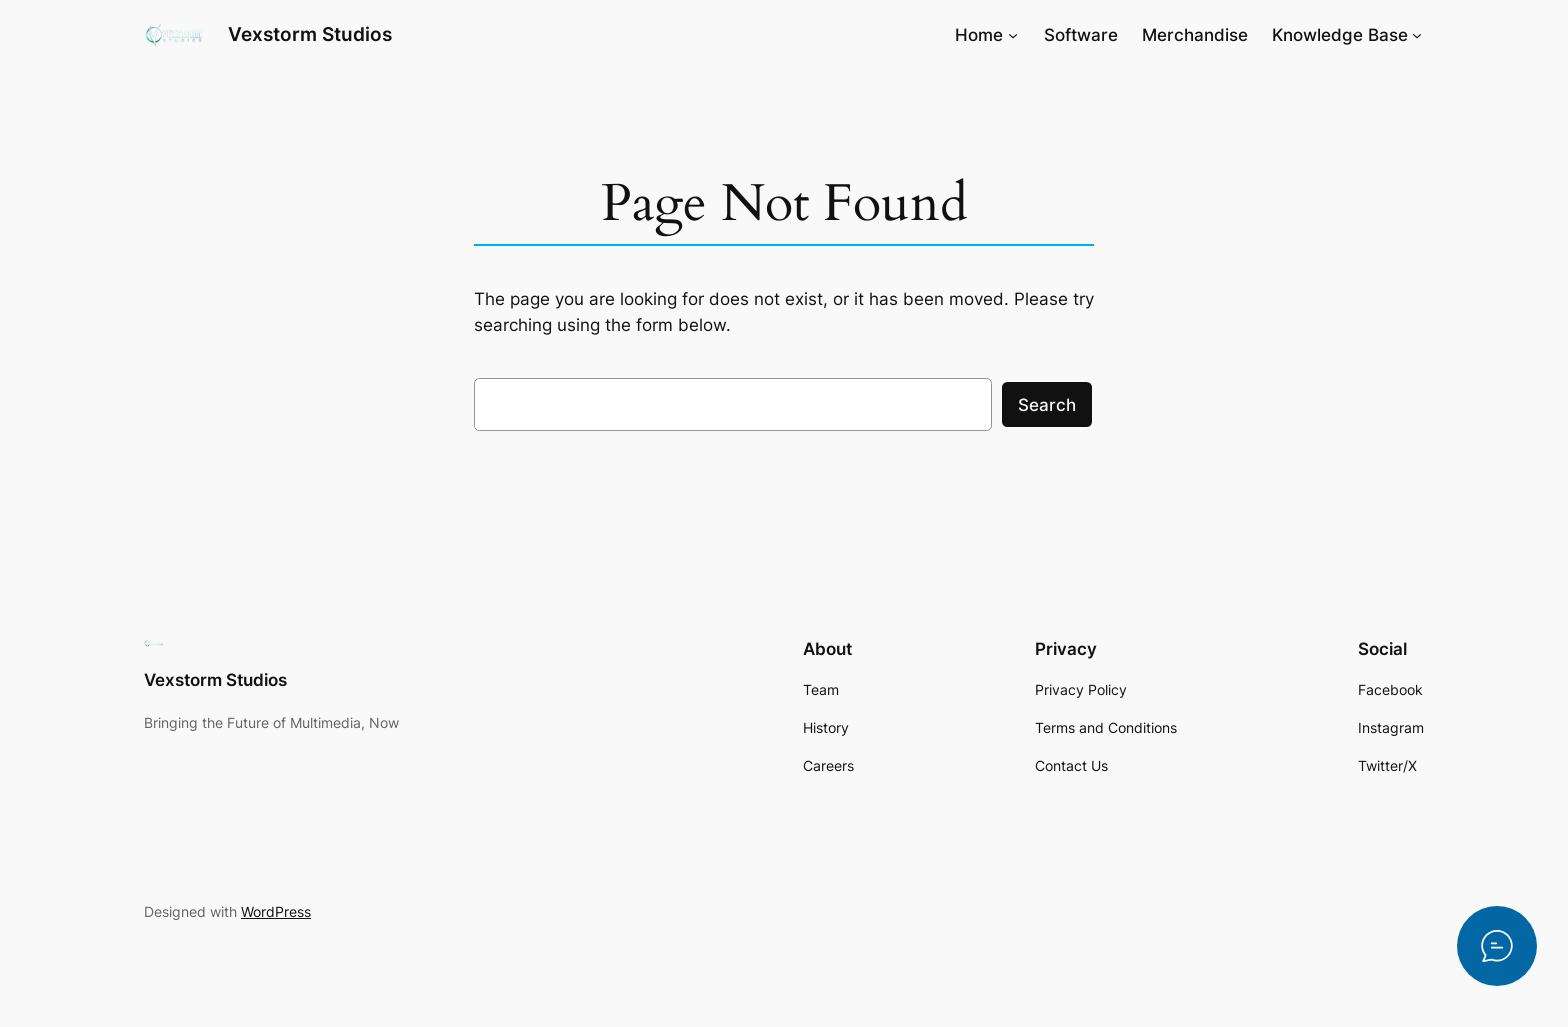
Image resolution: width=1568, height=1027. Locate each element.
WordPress (276, 911)
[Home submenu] (1013, 35)
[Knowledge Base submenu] (1417, 35)
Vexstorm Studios (310, 34)
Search (1047, 405)
